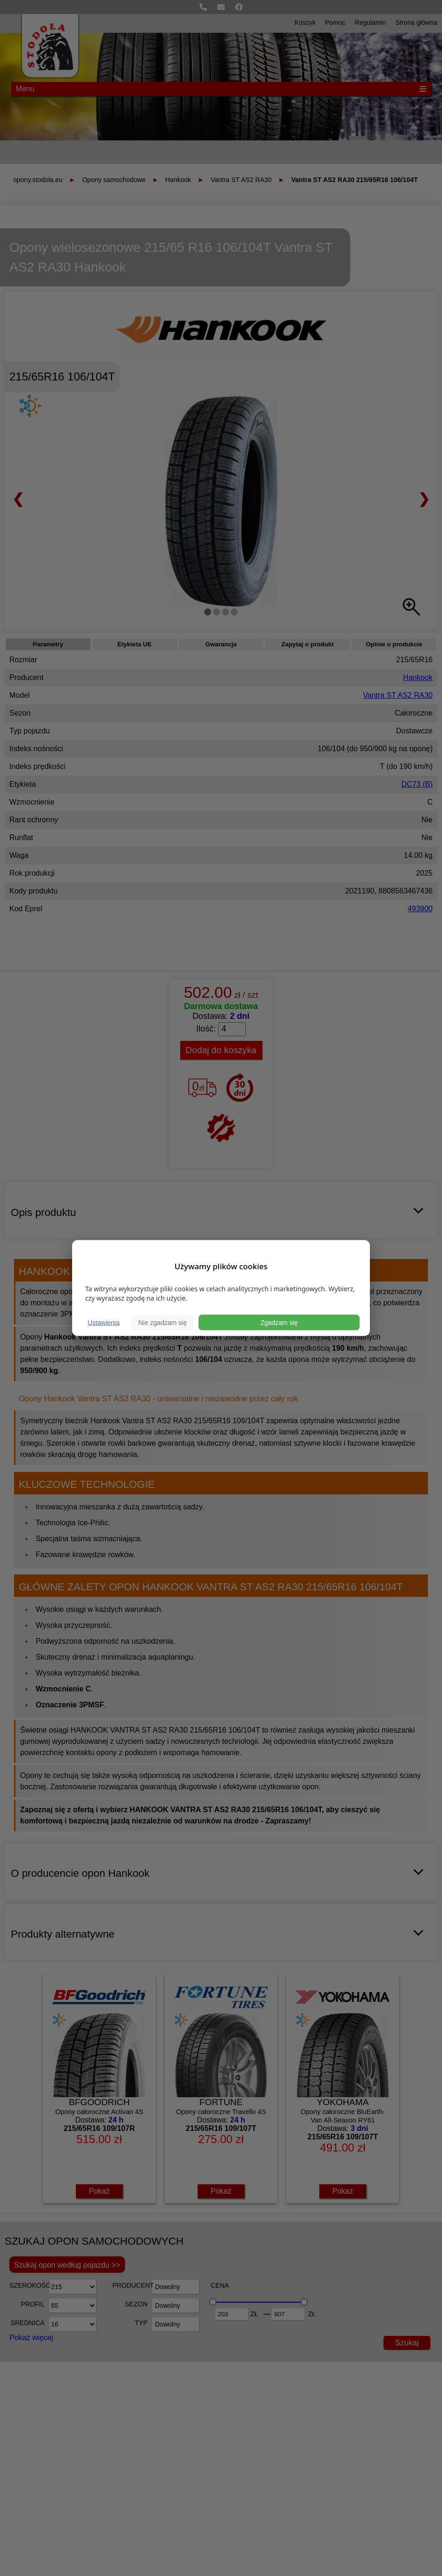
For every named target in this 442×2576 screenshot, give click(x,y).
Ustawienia (103, 1322)
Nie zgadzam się (162, 1322)
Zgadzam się (279, 1322)
